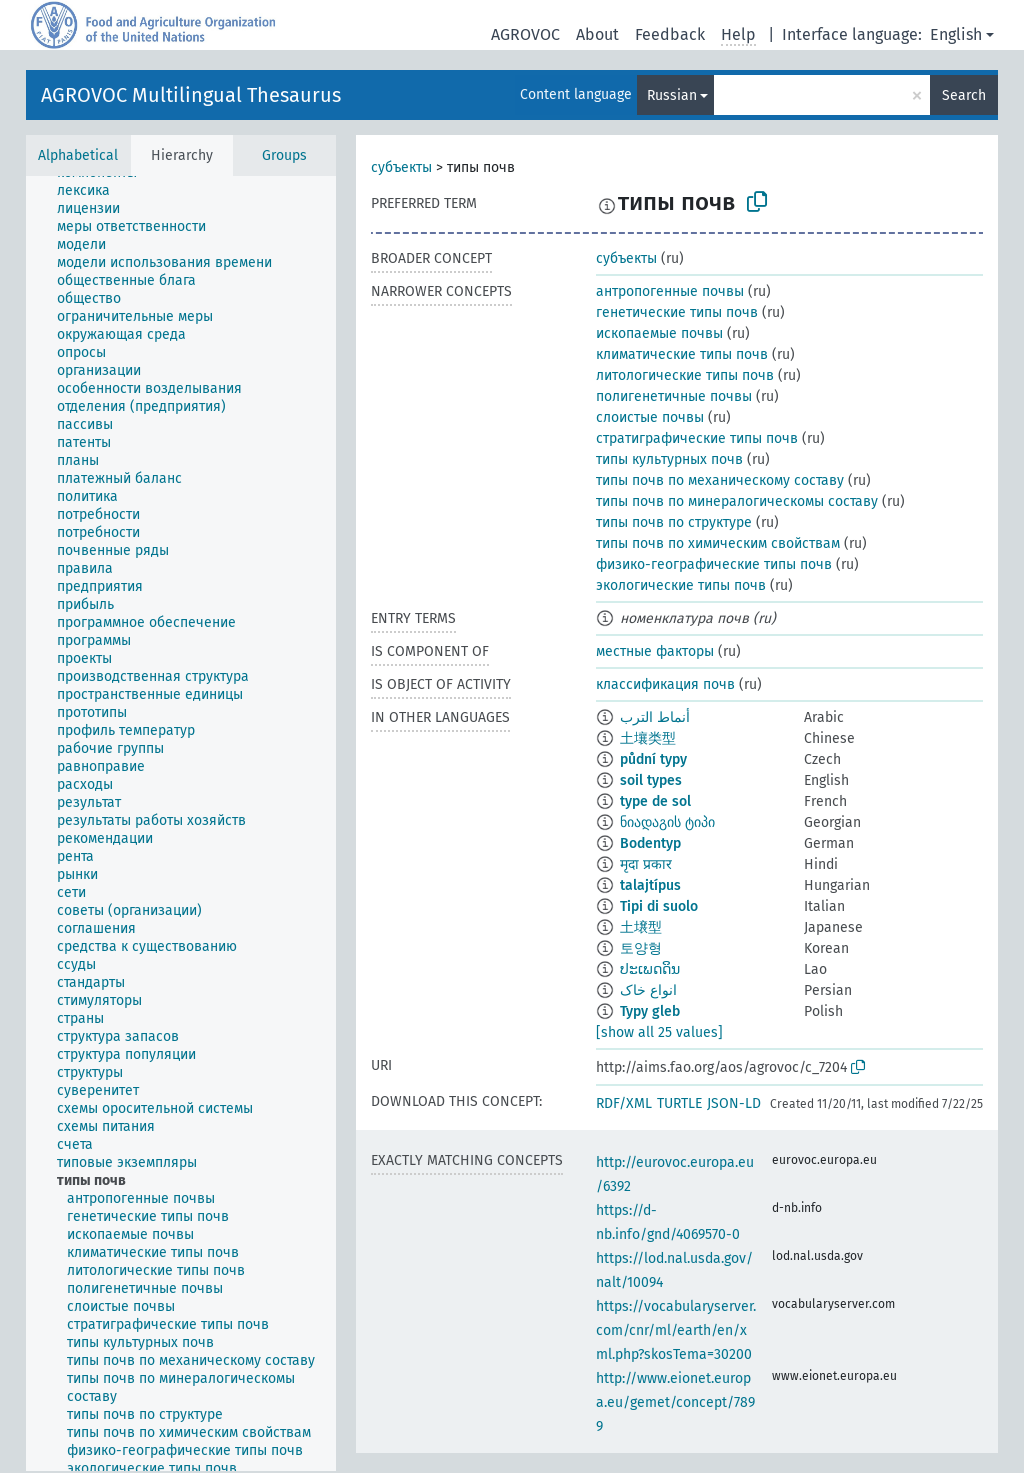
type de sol (655, 801)
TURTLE (679, 1103)
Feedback (670, 34)
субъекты (401, 167)
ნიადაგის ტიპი (667, 822)
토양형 (641, 948)
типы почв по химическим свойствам (718, 543)
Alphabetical (78, 155)
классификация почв (665, 684)
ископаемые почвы (659, 333)
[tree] (181, 823)
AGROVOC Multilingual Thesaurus (191, 95)
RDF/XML (624, 1103)
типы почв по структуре (674, 522)
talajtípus (650, 885)
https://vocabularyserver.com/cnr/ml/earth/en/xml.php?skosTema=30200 (676, 1330)
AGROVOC (525, 34)
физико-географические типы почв (714, 564)
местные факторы (655, 651)
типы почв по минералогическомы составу (737, 501)
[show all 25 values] (659, 1032)
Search (964, 95)
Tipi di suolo (659, 906)
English (956, 34)
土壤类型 (648, 738)
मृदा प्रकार (646, 864)
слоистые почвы (650, 417)
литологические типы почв (685, 375)
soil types (651, 780)
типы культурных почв (669, 459)
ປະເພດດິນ (650, 969)
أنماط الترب (655, 717)
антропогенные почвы (670, 291)
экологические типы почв (681, 585)
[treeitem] (92, 191)
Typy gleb (650, 1011)
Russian (672, 95)
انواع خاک (648, 990)
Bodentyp (650, 843)
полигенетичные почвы (674, 396)
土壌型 (641, 927)
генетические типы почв (677, 312)
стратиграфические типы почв (697, 438)
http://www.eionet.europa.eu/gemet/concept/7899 (675, 1402)
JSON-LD (734, 1103)
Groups (284, 155)
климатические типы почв (682, 354)
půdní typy (653, 759)
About (597, 34)
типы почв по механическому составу (720, 480)
